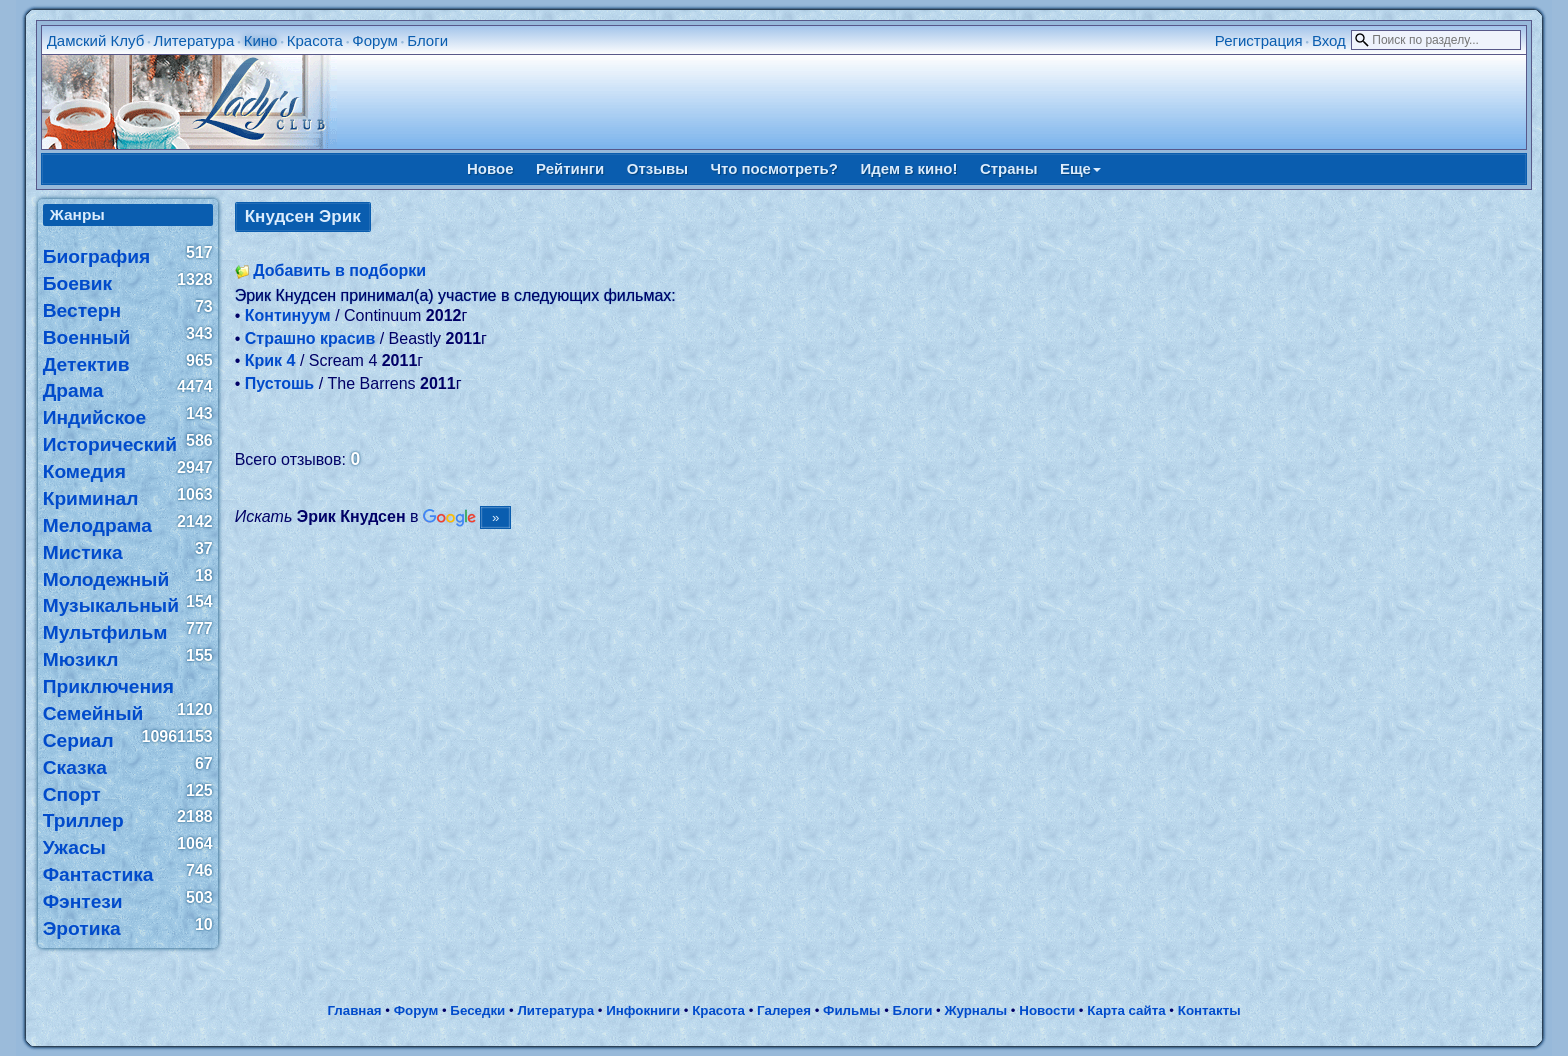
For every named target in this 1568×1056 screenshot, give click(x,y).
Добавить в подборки (339, 270)
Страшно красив (310, 338)
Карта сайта (1126, 1010)
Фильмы (851, 1010)
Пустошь (279, 383)
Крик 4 (270, 360)
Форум (375, 40)
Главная (354, 1010)
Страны (1009, 168)
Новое (490, 168)
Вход (1329, 40)
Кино (261, 40)
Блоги (427, 40)
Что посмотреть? (774, 168)
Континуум (288, 315)
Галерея (784, 1010)
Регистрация (1259, 40)
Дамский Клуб (96, 40)
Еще (1080, 168)
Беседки (477, 1010)
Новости (1047, 1010)
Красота (315, 40)
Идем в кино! (908, 168)
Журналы (975, 1010)
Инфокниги (643, 1010)
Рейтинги (570, 168)
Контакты (1209, 1010)
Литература (194, 40)
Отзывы (657, 168)
